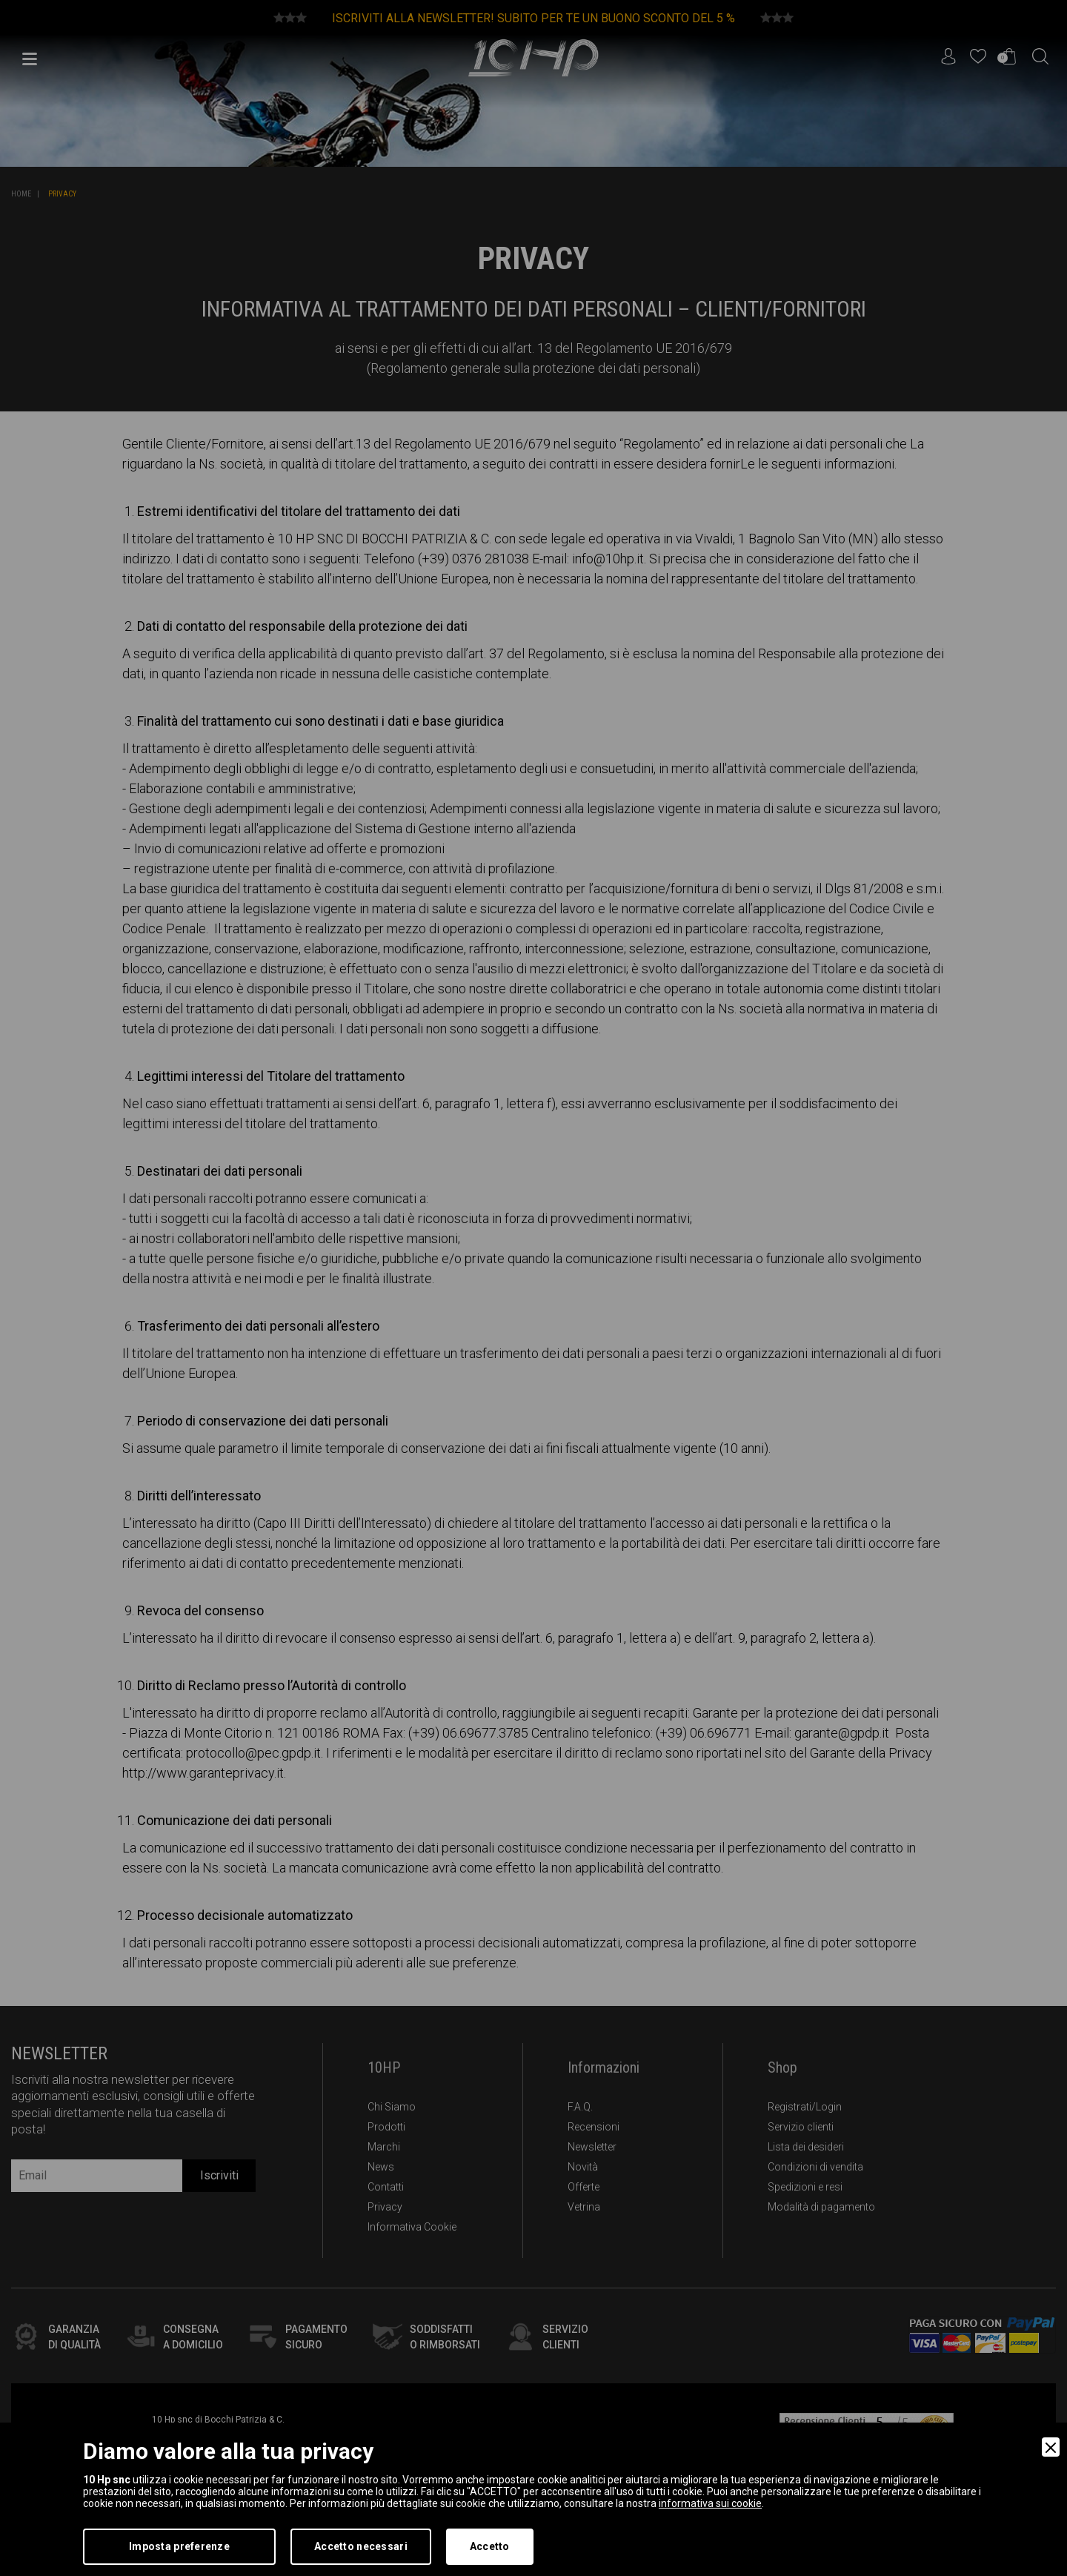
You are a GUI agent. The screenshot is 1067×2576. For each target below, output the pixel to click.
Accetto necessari (361, 2546)
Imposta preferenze (179, 2546)
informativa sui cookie (710, 2503)
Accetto (490, 2546)
